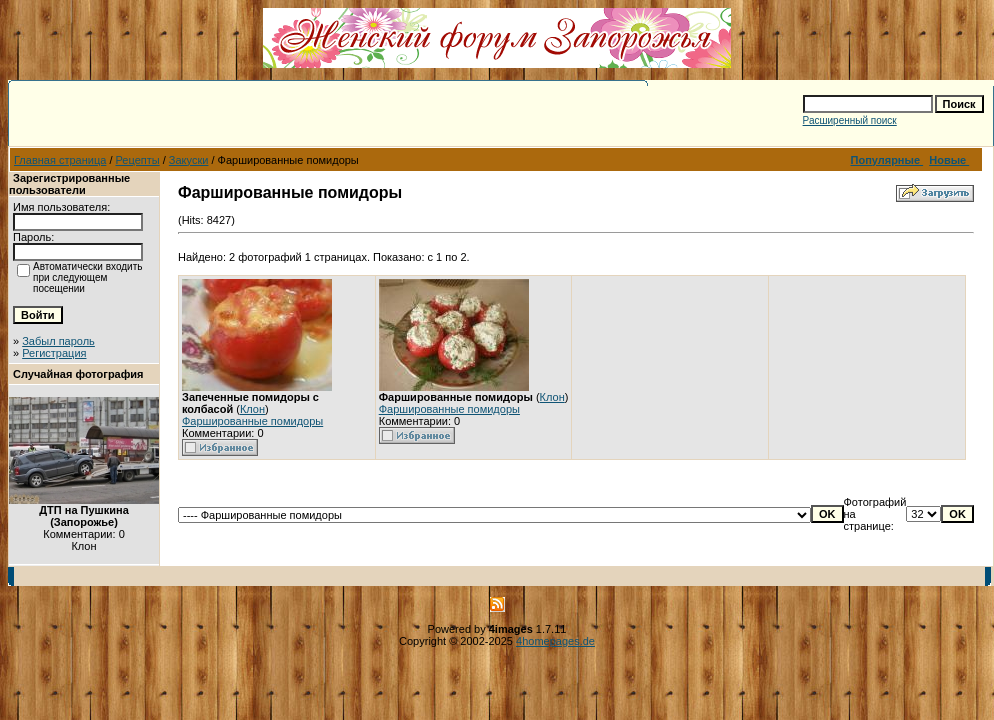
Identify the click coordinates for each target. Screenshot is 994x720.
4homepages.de (555, 641)
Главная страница (60, 160)
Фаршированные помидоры (252, 421)
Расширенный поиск (850, 120)
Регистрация (54, 353)
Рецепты (138, 160)
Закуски (189, 160)
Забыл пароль (58, 341)
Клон (252, 409)
